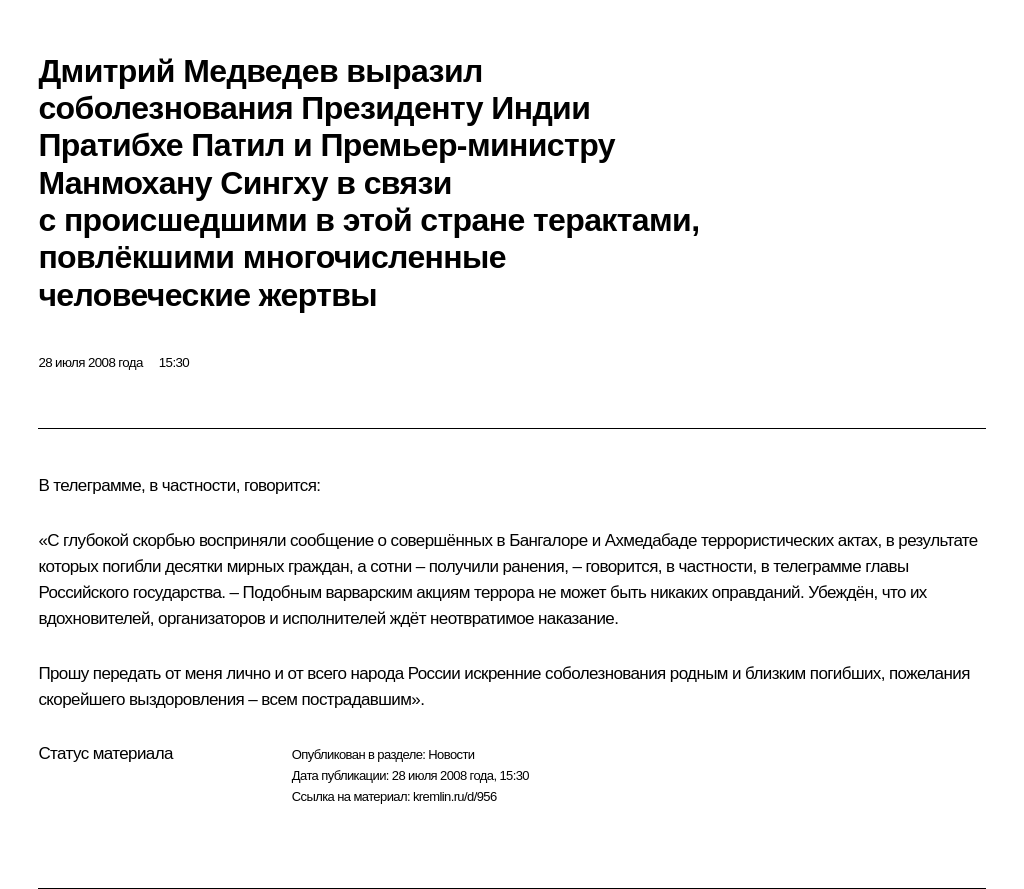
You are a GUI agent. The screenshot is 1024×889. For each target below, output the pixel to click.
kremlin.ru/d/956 (455, 796)
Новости (451, 754)
